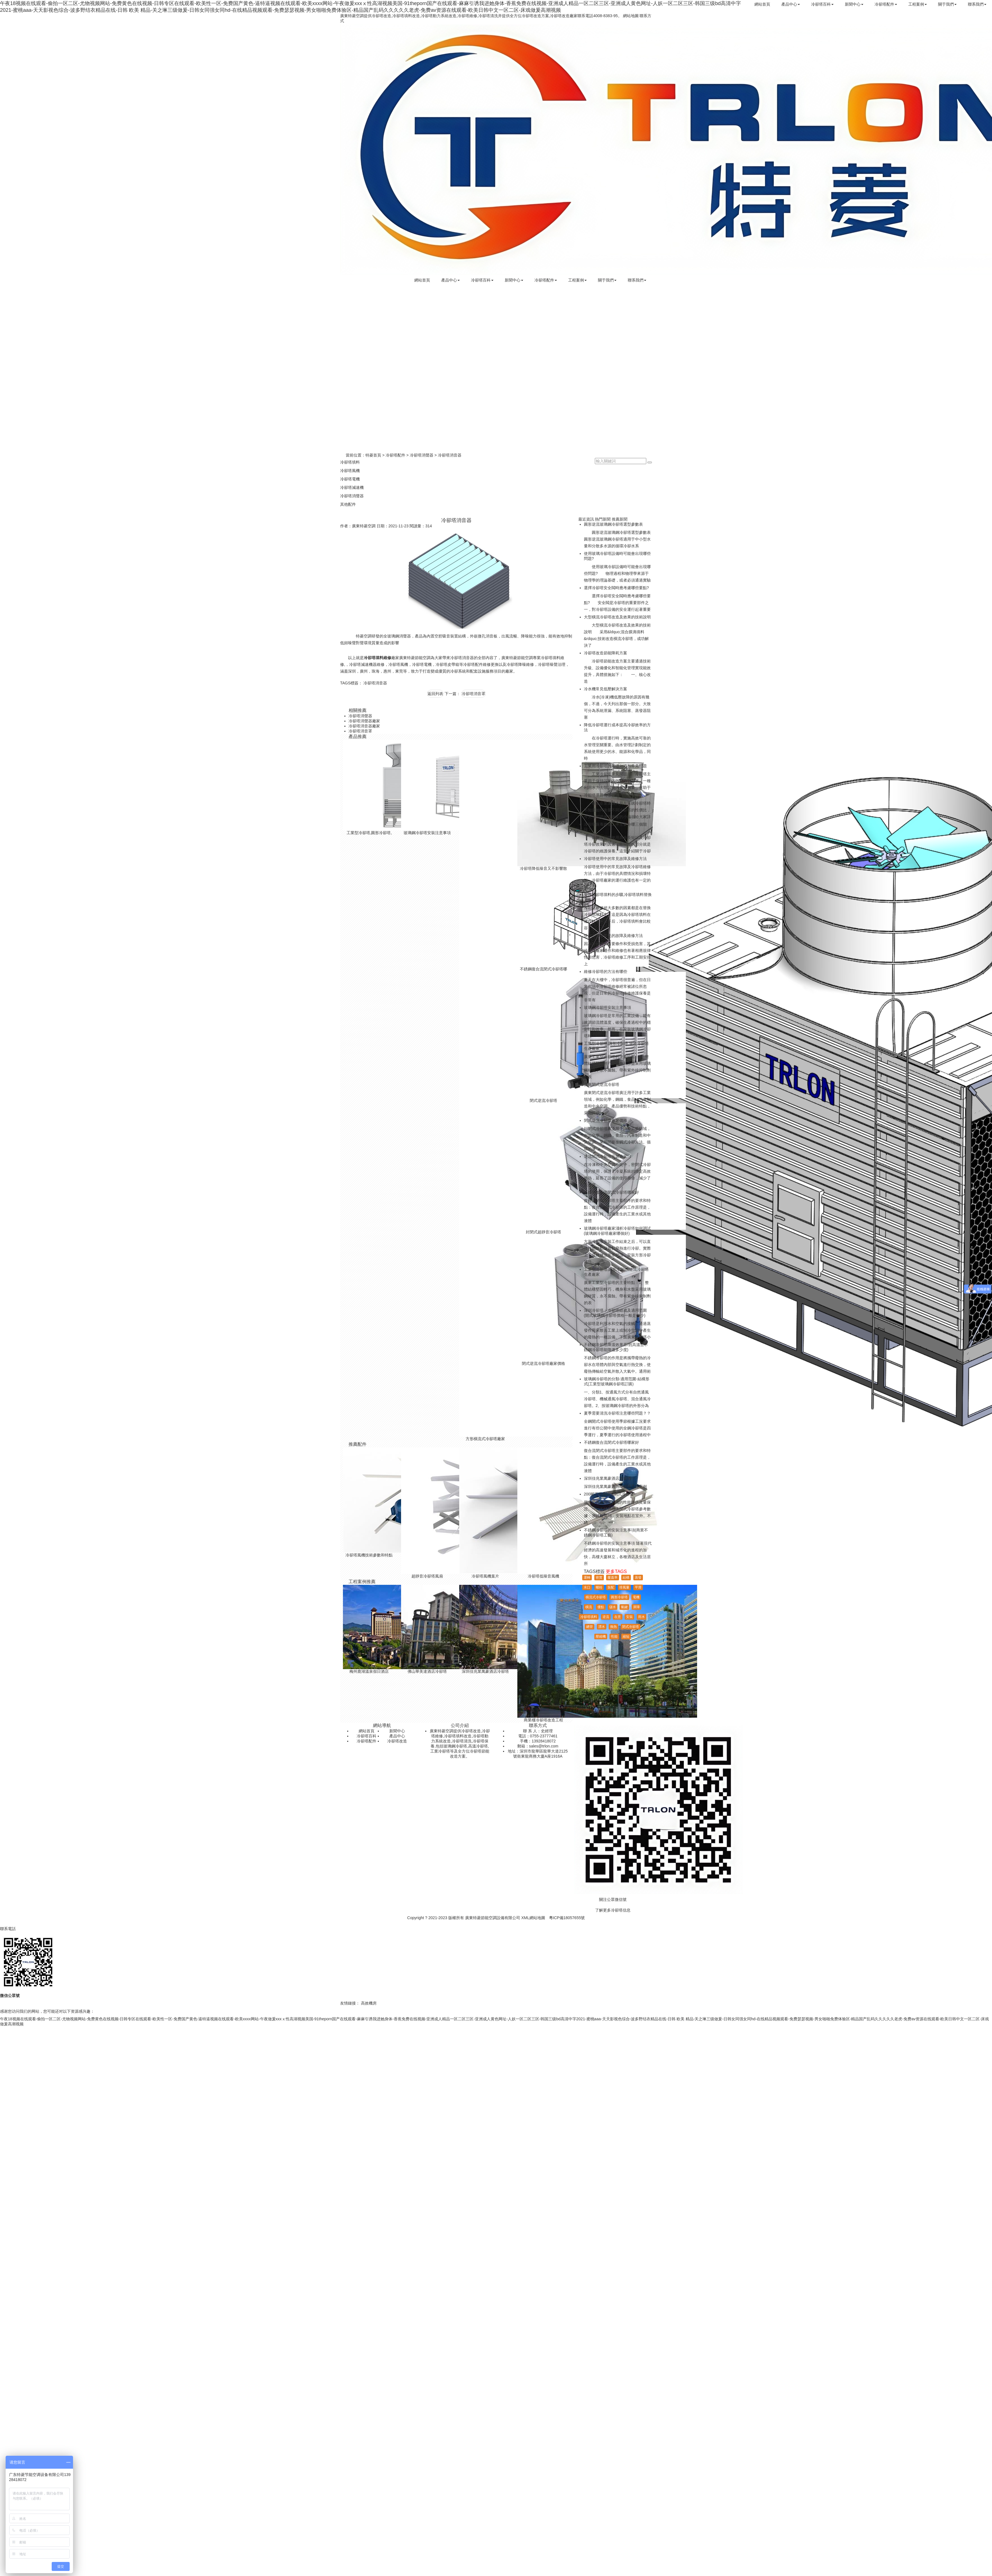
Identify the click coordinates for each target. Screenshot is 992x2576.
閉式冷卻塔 (630, 1627)
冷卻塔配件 (886, 4)
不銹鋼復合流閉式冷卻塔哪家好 (611, 1192)
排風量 (624, 1587)
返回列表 (435, 693)
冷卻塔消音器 (375, 683)
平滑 (638, 1587)
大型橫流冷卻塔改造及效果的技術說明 (617, 617)
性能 (614, 1636)
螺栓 (599, 1587)
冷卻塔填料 (350, 462)
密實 (599, 1577)
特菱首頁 (373, 455)
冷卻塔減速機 (352, 487)
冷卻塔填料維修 (377, 657)
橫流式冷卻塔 (596, 1597)
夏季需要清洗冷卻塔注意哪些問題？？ (617, 1413)
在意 (617, 1617)
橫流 (588, 1607)
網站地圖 (631, 15)
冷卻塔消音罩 (473, 693)
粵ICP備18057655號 (567, 1917)
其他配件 (348, 504)
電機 (636, 1597)
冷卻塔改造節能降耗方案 (605, 653)
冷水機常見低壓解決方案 (605, 689)
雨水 (641, 1617)
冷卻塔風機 (350, 470)
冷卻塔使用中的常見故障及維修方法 (615, 858)
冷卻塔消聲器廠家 (364, 721)
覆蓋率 (613, 1577)
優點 (600, 1607)
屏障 (636, 1607)
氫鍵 (624, 1607)
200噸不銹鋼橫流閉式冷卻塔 (609, 1494)
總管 (589, 1627)
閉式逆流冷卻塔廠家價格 (605, 1120)
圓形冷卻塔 (619, 1597)
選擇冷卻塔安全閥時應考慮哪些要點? (616, 587)
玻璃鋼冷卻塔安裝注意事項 (607, 1007)
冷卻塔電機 (350, 479)
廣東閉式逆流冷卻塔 (601, 1084)
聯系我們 (977, 4)
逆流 (605, 1617)
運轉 (587, 1577)
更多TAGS (616, 1571)
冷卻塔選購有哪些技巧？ (605, 795)
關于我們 (947, 4)
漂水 (601, 1627)
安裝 (629, 1617)
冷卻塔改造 (397, 1741)
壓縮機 (601, 1636)
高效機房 (369, 2003)
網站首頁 (763, 4)
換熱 (613, 1627)
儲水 (612, 1607)
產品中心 (791, 4)
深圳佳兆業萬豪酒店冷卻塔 (607, 1478)
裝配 (611, 1587)
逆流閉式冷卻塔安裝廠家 (605, 1156)
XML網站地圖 (533, 1917)
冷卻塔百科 (823, 4)
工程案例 (918, 4)
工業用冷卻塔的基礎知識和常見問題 (615, 766)
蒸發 (638, 1577)
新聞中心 (854, 4)
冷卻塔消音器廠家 (364, 726)
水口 (587, 1587)
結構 (626, 1577)
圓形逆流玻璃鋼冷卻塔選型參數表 (613, 524)
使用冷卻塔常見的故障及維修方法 (613, 935)
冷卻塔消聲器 (421, 455)
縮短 (626, 1636)
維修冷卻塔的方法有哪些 (605, 971)
